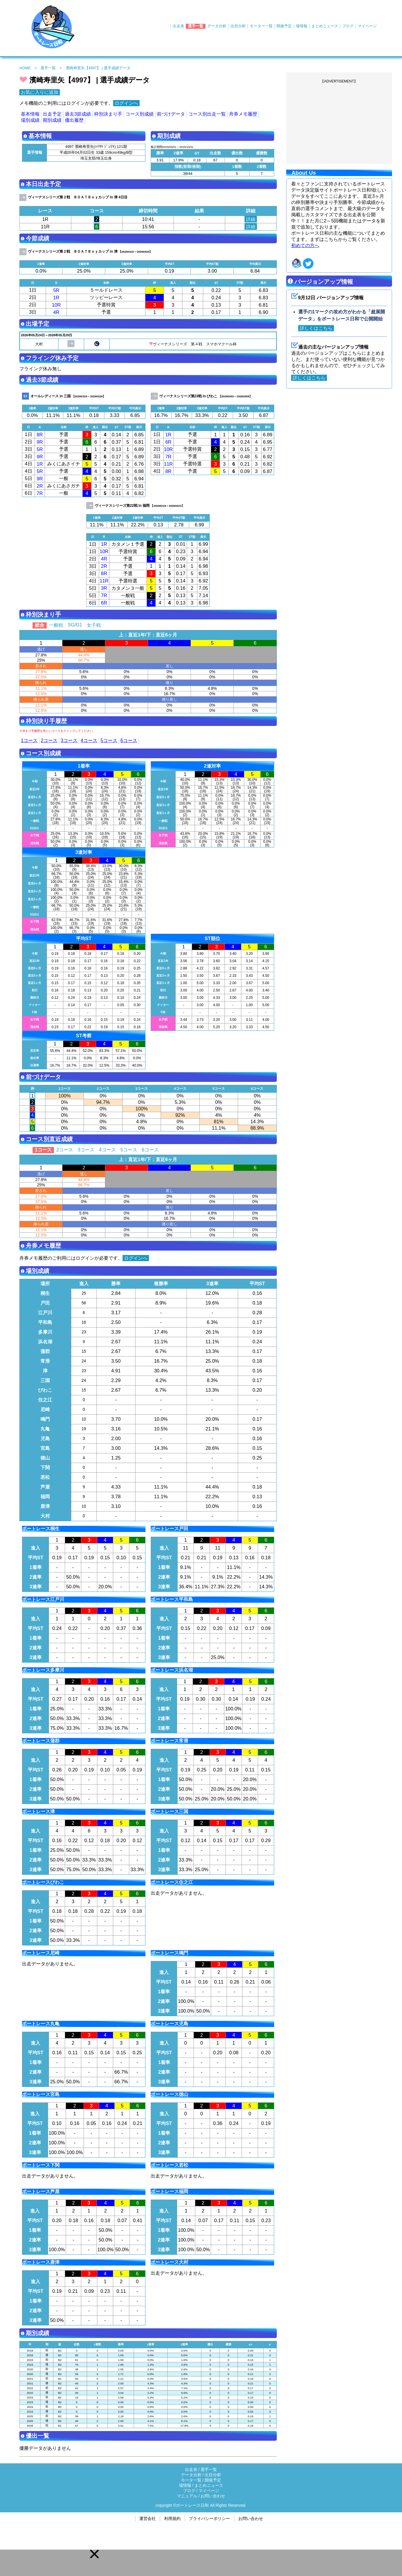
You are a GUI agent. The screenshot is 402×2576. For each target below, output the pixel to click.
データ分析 (216, 26)
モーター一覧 (261, 26)
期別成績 (52, 120)
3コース (69, 740)
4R (56, 312)
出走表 (178, 26)
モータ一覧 (191, 2480)
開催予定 (284, 26)
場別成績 (30, 120)
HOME (24, 68)
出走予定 (52, 114)
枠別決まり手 (108, 114)
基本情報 (30, 114)
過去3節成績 (78, 114)
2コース (49, 740)
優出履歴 (74, 120)
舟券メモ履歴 (243, 114)
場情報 (301, 26)
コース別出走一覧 (207, 114)
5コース (109, 740)
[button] (94, 2554)
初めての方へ (305, 245)
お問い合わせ (213, 2496)
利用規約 (172, 2518)
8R (40, 434)
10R (56, 305)
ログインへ (126, 103)
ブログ (348, 26)
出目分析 (238, 26)
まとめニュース (324, 26)
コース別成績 (139, 114)
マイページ (367, 26)
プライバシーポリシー (209, 2518)
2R (40, 486)
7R (40, 493)
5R (56, 290)
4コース (89, 740)
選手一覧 (195, 26)
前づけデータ (171, 114)
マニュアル (187, 2496)
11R (168, 464)
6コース (129, 740)
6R (168, 442)
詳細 (250, 219)
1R (56, 297)
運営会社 (147, 2518)
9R (40, 442)
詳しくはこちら (316, 328)
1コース (29, 740)
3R (104, 588)
